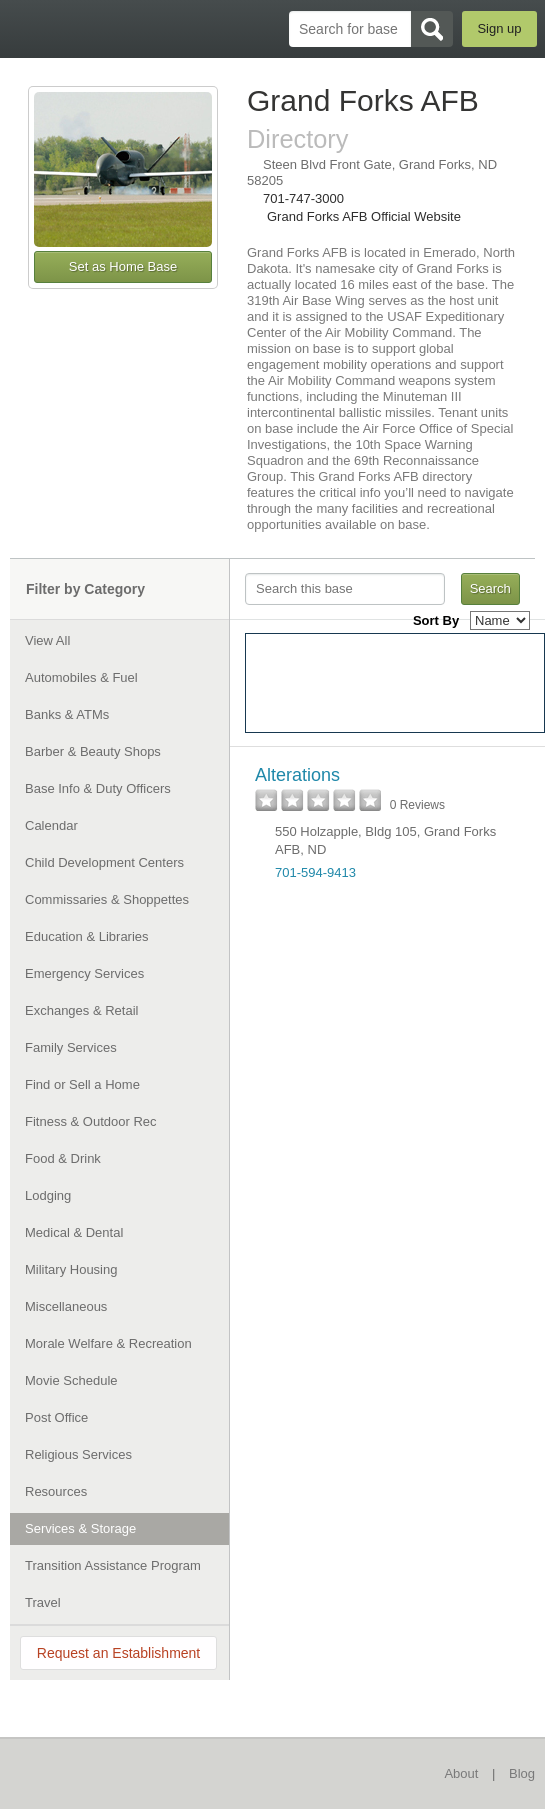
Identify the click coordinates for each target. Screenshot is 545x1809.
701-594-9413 (315, 872)
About (461, 1773)
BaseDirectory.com (25, 28)
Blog (522, 1773)
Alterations (297, 775)
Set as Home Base (123, 266)
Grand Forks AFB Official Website (364, 216)
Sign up (499, 28)
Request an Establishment (118, 1653)
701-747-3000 (303, 198)
